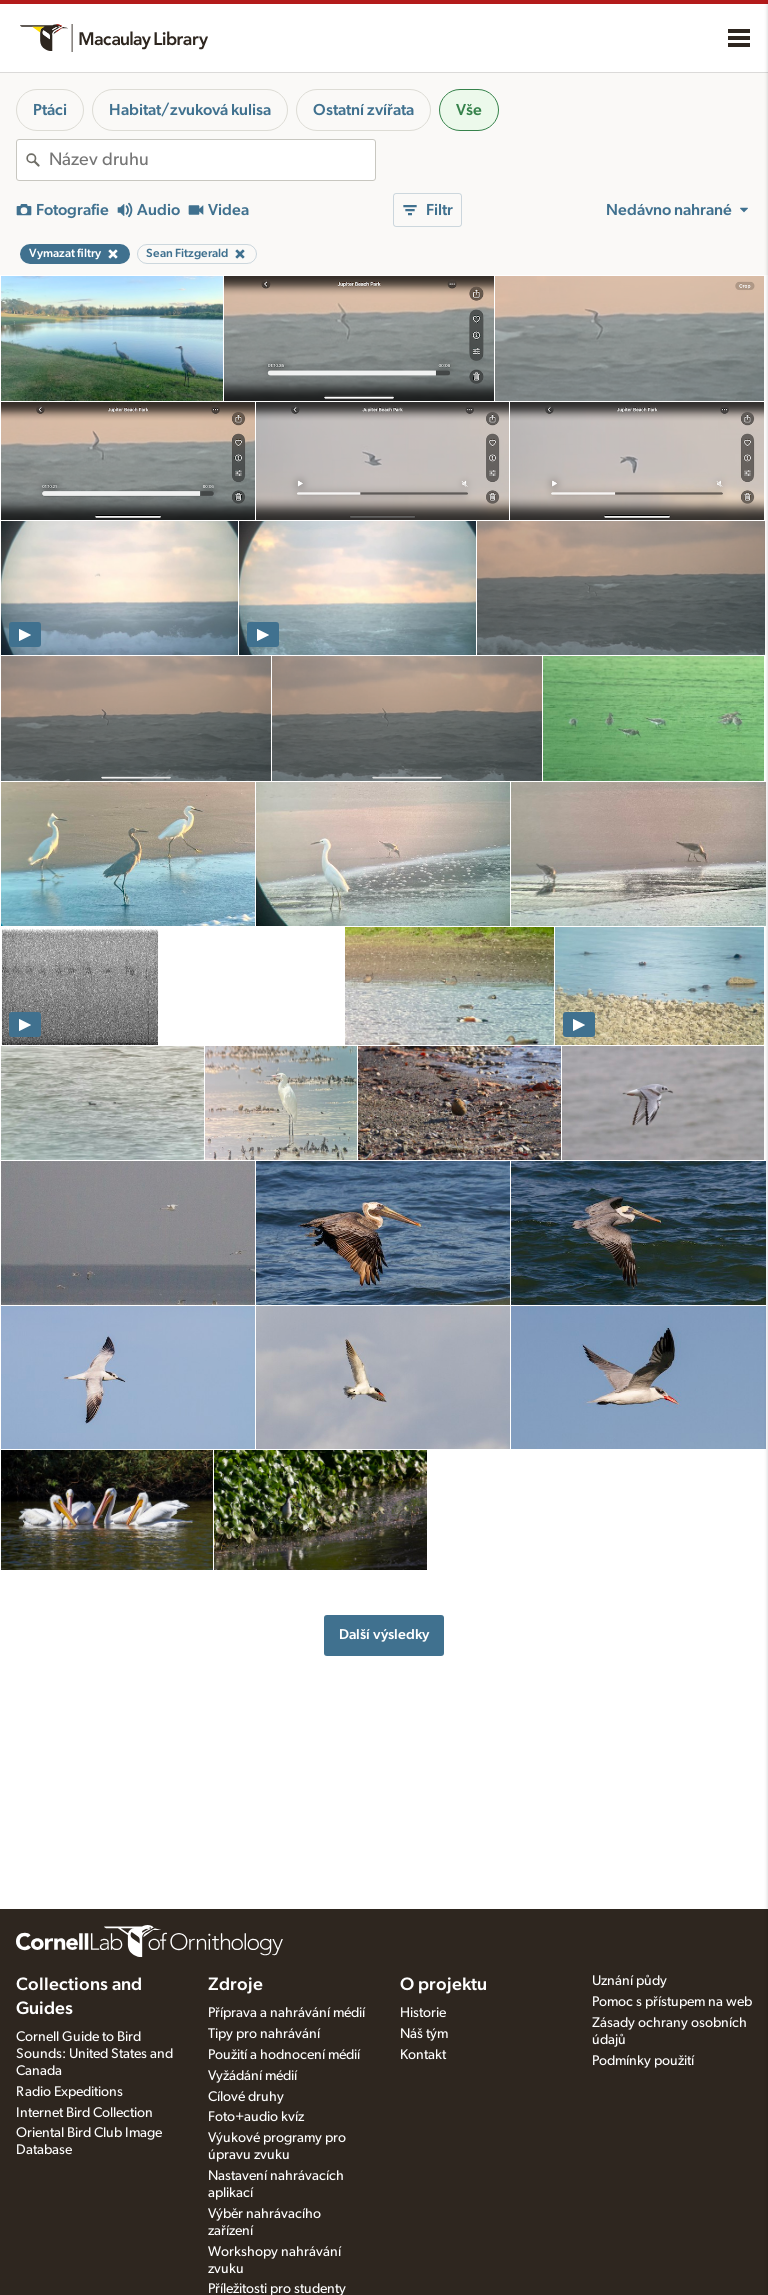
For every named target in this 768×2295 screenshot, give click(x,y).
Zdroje (235, 1985)
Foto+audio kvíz (256, 2117)
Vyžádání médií (252, 2076)
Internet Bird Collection (84, 2113)
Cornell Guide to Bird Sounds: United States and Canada (94, 2054)
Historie (423, 2013)
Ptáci (50, 110)
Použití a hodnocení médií (284, 2055)
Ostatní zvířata (363, 110)
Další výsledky (384, 1634)
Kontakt (423, 2055)
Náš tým (424, 2034)
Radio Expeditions (69, 2092)
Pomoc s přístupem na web (672, 2002)
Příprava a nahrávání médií (286, 2013)
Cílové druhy (246, 2097)
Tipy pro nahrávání (264, 2034)
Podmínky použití (643, 2061)
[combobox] (212, 160)
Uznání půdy (629, 1981)
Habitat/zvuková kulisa (190, 110)
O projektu (443, 1985)
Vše (469, 110)
